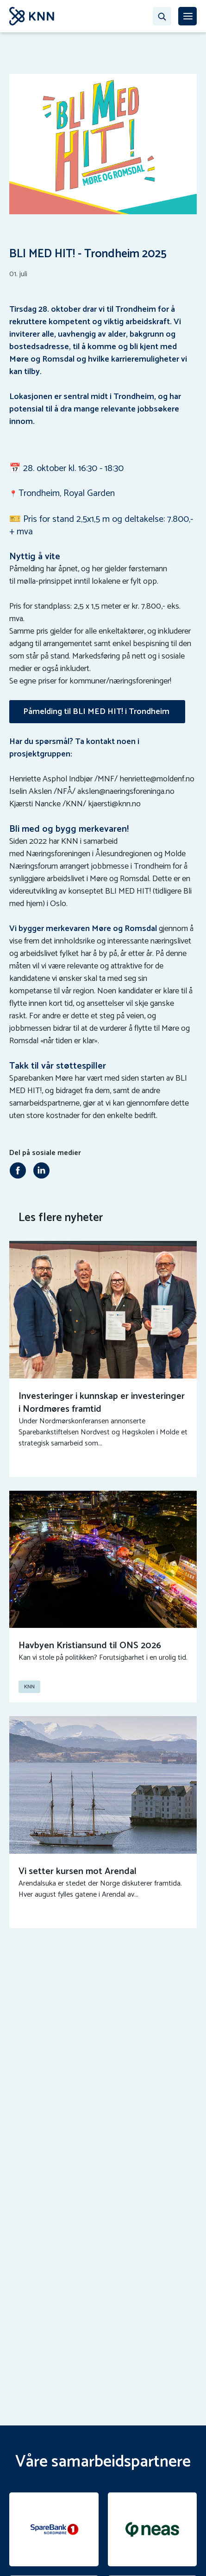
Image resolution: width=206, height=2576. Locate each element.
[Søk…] (162, 16)
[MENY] (187, 16)
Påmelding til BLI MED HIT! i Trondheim (97, 712)
